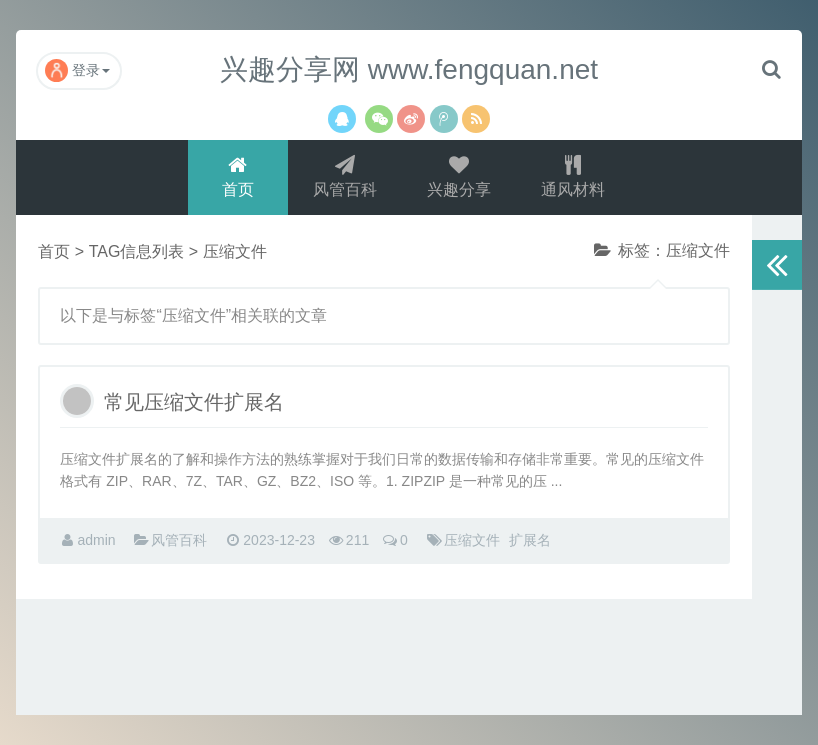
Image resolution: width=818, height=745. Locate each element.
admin (96, 540)
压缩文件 (472, 540)
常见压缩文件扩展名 (194, 402)
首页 (238, 176)
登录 (77, 70)
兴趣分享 (459, 176)
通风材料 (573, 176)
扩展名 (530, 540)
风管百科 (345, 176)
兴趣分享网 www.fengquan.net (409, 69)
